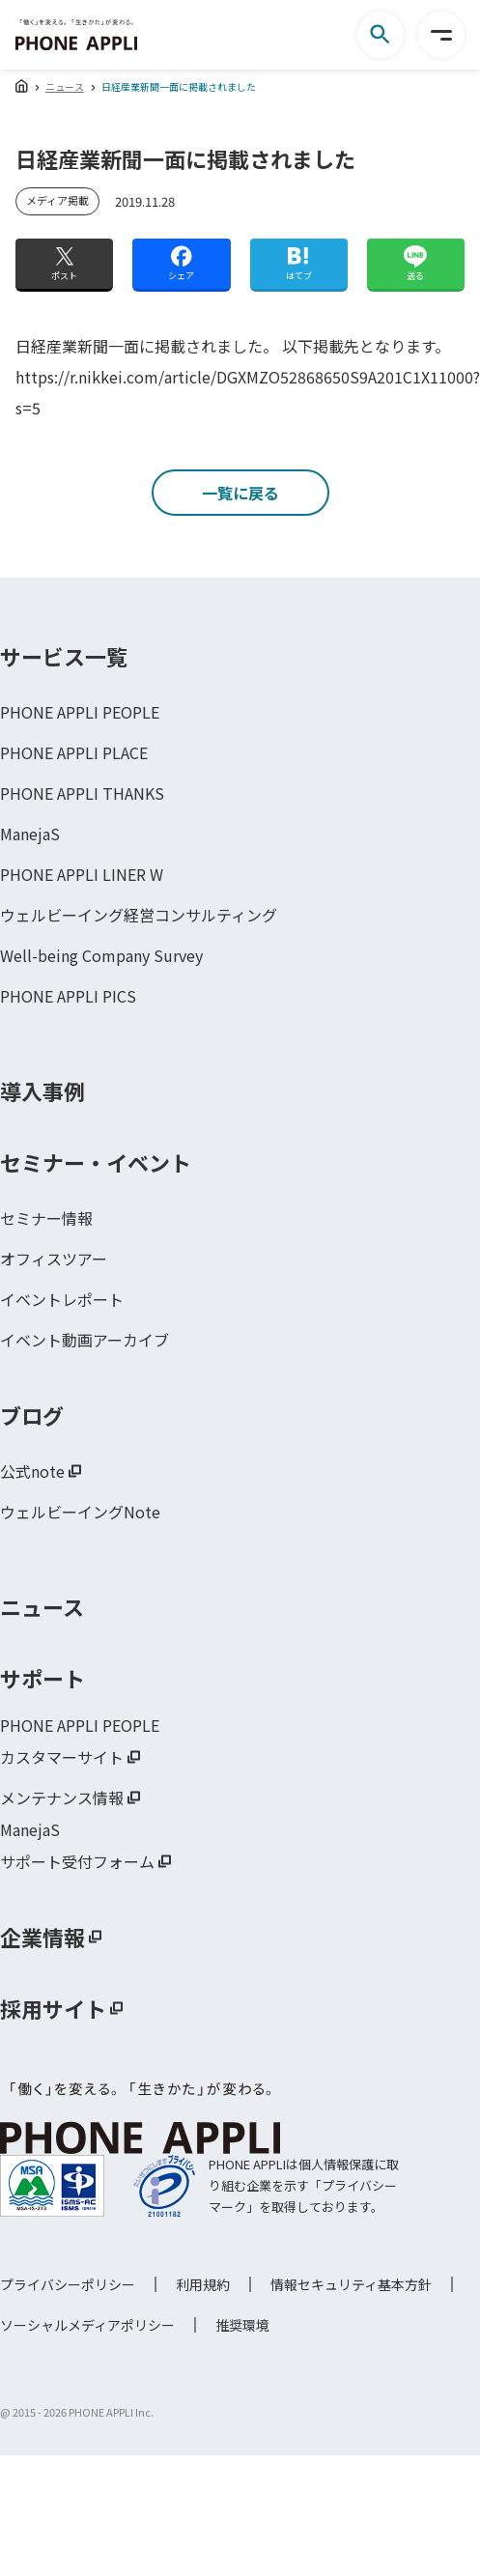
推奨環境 (242, 2325)
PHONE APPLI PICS (68, 995)
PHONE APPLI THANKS (82, 793)
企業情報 (42, 1936)
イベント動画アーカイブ (84, 1339)
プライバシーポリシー (67, 2284)
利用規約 (203, 2284)
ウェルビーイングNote (80, 1511)
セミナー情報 (46, 1218)
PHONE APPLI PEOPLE (79, 711)
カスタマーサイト (62, 1757)
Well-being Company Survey (101, 955)
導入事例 (42, 1090)
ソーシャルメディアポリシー (87, 2325)
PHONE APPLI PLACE (74, 752)
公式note (32, 1471)
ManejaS (30, 833)
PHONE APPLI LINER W (81, 874)
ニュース (64, 86)
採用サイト (53, 2008)
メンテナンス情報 (62, 1797)
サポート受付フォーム (77, 1861)
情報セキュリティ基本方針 (351, 2284)
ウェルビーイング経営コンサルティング (138, 914)
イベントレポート (62, 1299)
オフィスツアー (53, 1258)
